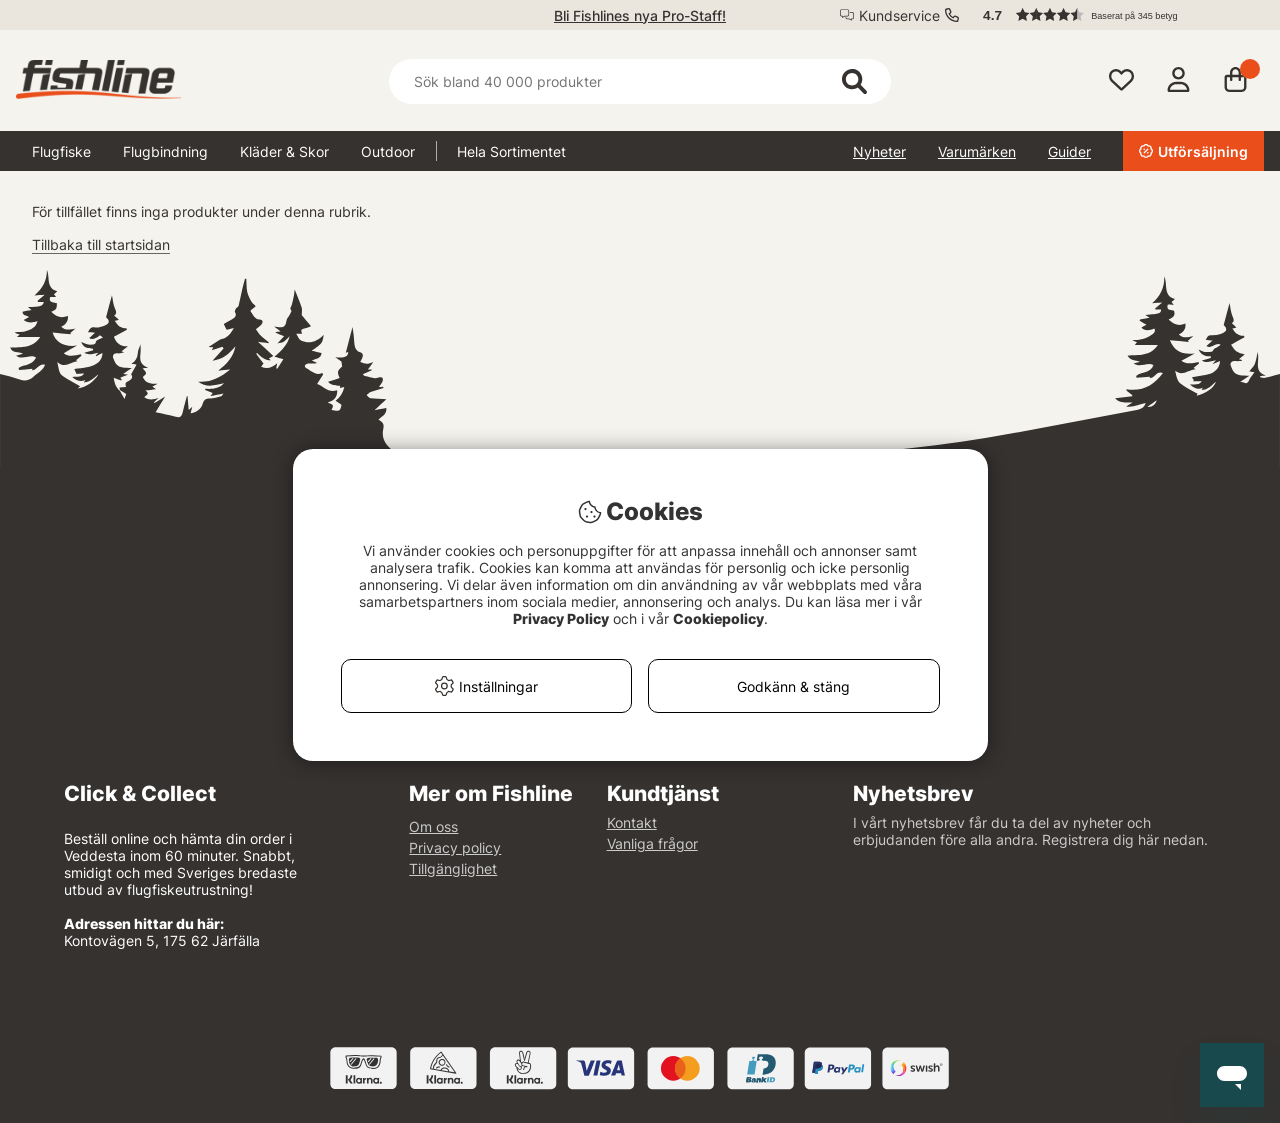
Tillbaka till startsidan (101, 244)
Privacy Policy (561, 618)
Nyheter (879, 151)
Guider (1069, 151)
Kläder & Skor (284, 151)
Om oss (433, 826)
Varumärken (977, 151)
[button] (1114, 15)
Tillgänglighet (453, 868)
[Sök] (639, 81)
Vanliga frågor (652, 843)
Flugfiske (61, 151)
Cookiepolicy (718, 618)
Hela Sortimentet (511, 151)
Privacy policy (455, 847)
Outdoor (388, 151)
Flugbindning (165, 151)
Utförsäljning (1193, 151)
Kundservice (899, 15)
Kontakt (632, 822)
